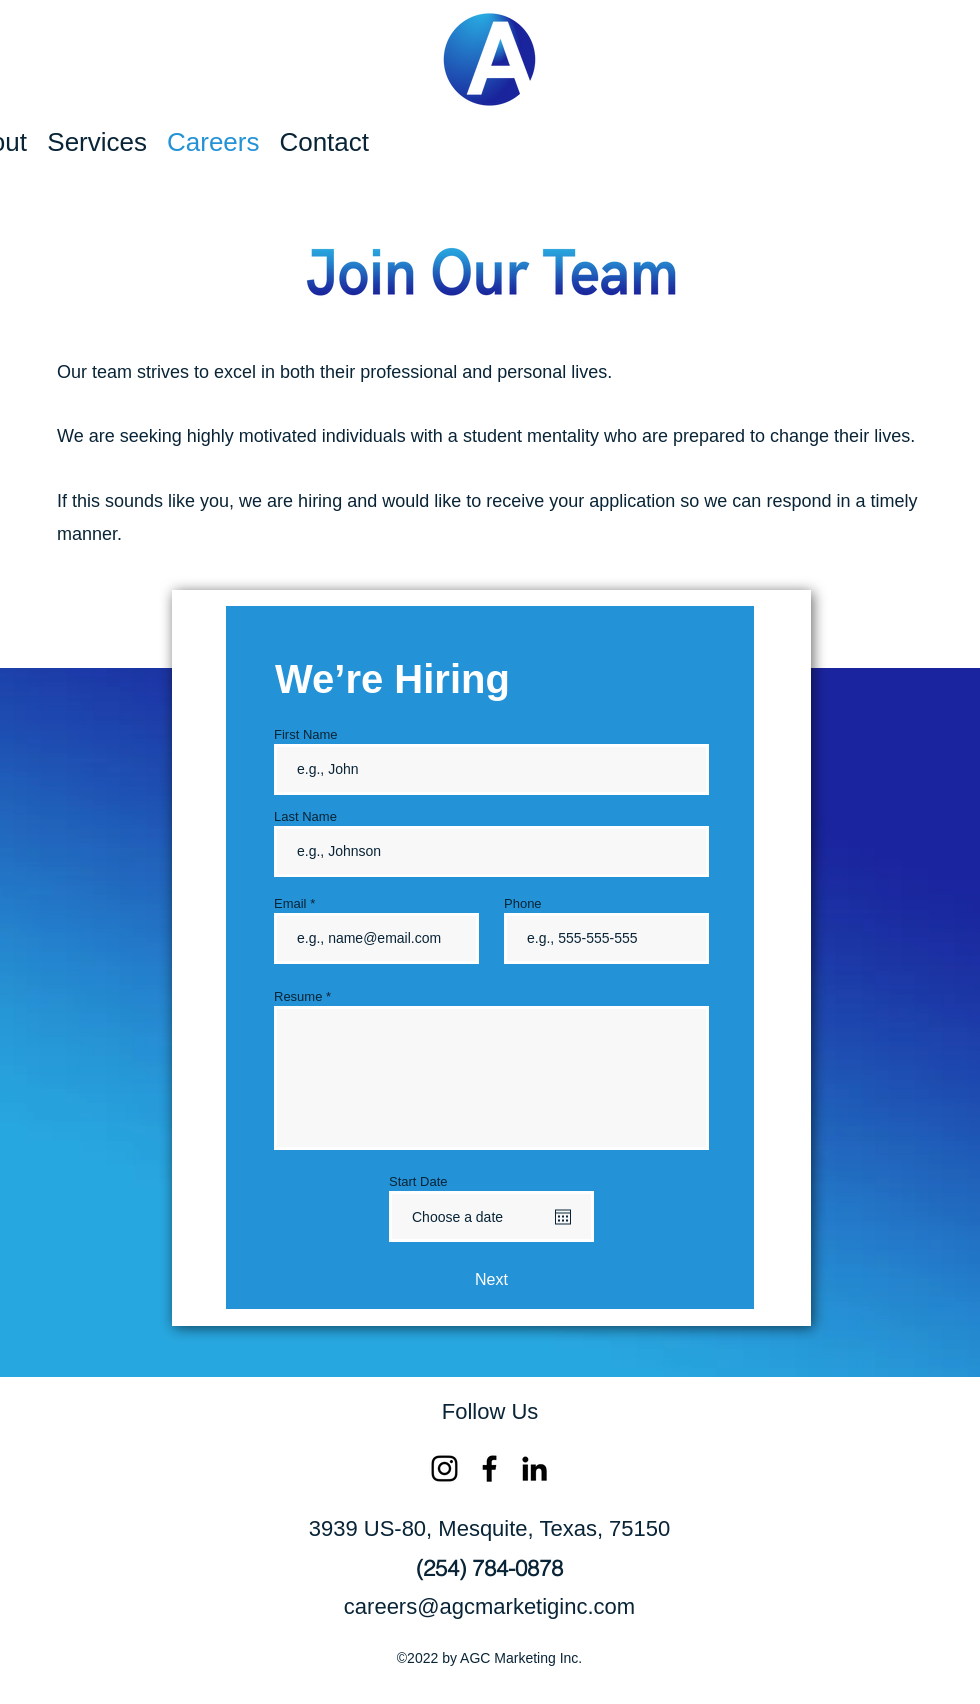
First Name (306, 734)
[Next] (491, 1280)
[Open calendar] (563, 1217)
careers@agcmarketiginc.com (489, 1606)
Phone (523, 903)
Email (290, 903)
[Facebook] (489, 1468)
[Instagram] (444, 1468)
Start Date (418, 1181)
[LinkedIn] (534, 1468)
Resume (298, 996)
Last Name (305, 816)
